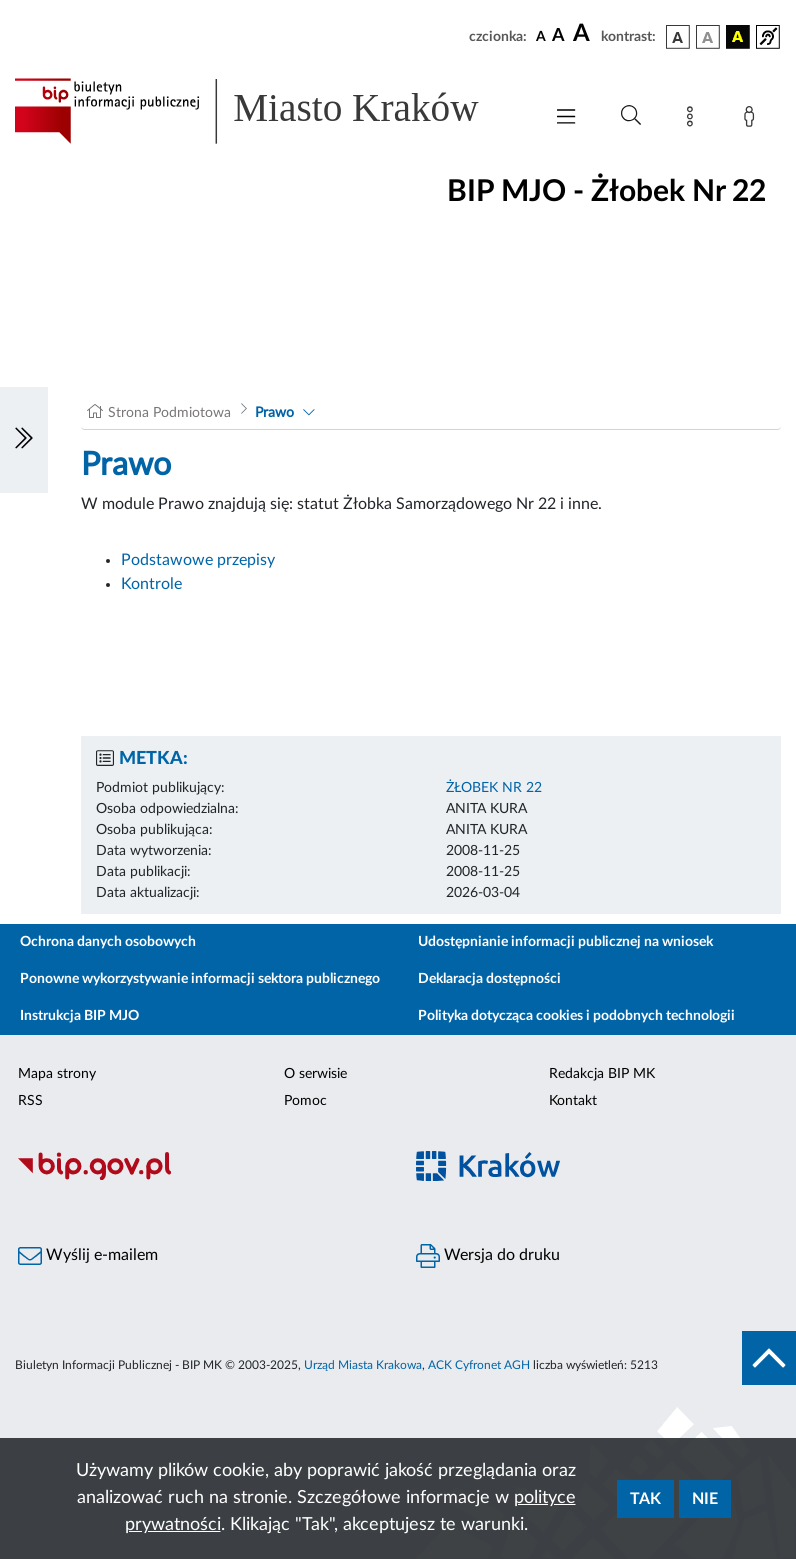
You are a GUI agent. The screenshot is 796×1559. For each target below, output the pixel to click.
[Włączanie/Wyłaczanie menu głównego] (566, 118)
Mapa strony (57, 1074)
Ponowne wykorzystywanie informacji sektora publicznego (200, 979)
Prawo (274, 413)
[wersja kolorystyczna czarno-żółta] (738, 37)
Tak (645, 1499)
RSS (30, 1101)
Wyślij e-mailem (88, 1256)
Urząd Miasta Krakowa (363, 1365)
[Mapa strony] (694, 120)
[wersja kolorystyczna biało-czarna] (708, 37)
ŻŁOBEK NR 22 (494, 788)
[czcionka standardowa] (541, 36)
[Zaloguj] (753, 120)
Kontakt (573, 1101)
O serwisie (315, 1074)
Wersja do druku (488, 1256)
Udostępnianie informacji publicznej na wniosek (565, 942)
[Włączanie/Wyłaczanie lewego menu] (24, 440)
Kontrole (151, 584)
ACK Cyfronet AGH (479, 1365)
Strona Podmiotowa (169, 413)
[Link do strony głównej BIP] (268, 111)
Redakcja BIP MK (602, 1074)
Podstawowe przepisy (198, 560)
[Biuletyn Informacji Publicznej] (199, 1177)
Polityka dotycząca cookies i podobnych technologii (576, 1016)
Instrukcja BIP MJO (79, 1016)
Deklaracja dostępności (489, 979)
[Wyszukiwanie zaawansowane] (631, 116)
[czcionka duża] (584, 34)
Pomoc (305, 1101)
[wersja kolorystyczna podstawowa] (678, 37)
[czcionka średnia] (558, 36)
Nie (705, 1499)
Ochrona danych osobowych (108, 942)
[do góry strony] (769, 1358)
